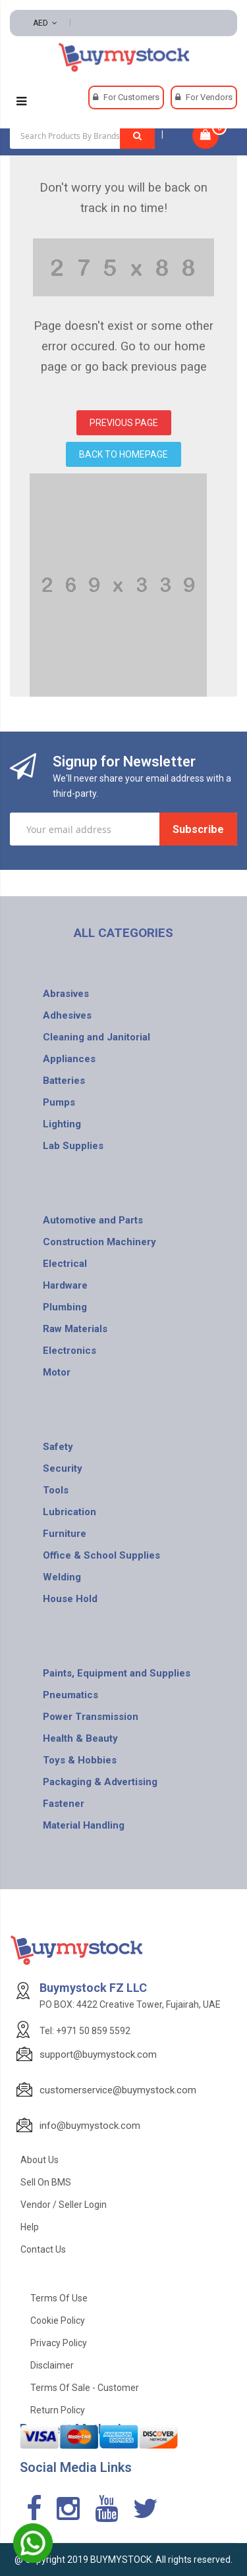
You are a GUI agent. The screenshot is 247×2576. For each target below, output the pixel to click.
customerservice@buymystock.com (118, 2090)
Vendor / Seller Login (63, 2204)
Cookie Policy (57, 2320)
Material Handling (83, 1825)
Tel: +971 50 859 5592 (85, 2031)
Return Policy (57, 2410)
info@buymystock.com (90, 2126)
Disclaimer (52, 2365)
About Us (39, 2160)
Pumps (59, 1102)
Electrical (65, 1264)
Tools (56, 1490)
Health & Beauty (80, 1738)
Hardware (65, 1285)
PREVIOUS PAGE (124, 422)
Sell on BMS (45, 2182)
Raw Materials (75, 1329)
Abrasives (66, 994)
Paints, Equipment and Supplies (116, 1673)
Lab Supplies (73, 1146)
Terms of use (59, 2298)
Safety (58, 1447)
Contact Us (43, 2249)
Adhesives (67, 1015)
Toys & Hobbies (80, 1760)
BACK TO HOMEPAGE (123, 454)
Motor (56, 1372)
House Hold (70, 1599)
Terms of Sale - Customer (84, 2387)
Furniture (64, 1534)
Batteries (64, 1081)
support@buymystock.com (98, 2054)
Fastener (63, 1804)
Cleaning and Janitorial (96, 1037)
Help (29, 2227)
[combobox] (82, 135)
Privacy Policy (58, 2343)
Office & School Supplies (101, 1555)
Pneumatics (70, 1695)
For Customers (131, 97)
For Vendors (209, 97)
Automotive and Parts (93, 1220)
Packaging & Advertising (100, 1782)
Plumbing (65, 1307)
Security (62, 1468)
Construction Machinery (99, 1242)
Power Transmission (90, 1717)
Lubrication (69, 1512)
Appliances (69, 1059)
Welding (62, 1577)
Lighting (62, 1124)
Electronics (69, 1350)
